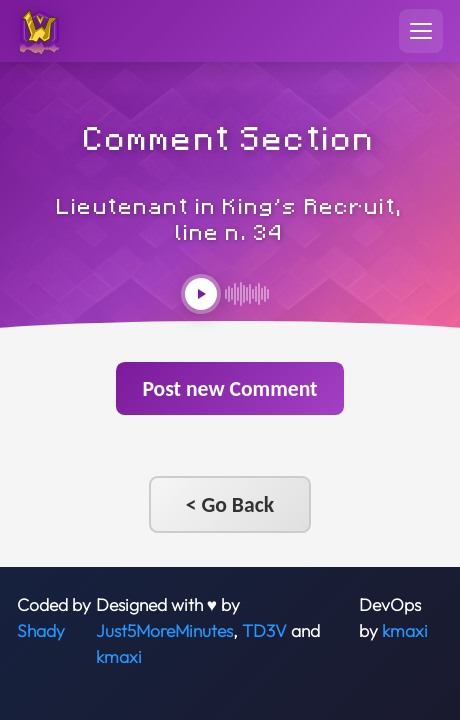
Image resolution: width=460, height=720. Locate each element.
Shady (41, 631)
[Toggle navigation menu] (421, 31)
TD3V (264, 631)
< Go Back (230, 504)
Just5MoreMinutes (164, 631)
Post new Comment (229, 388)
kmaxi (119, 657)
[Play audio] (201, 294)
